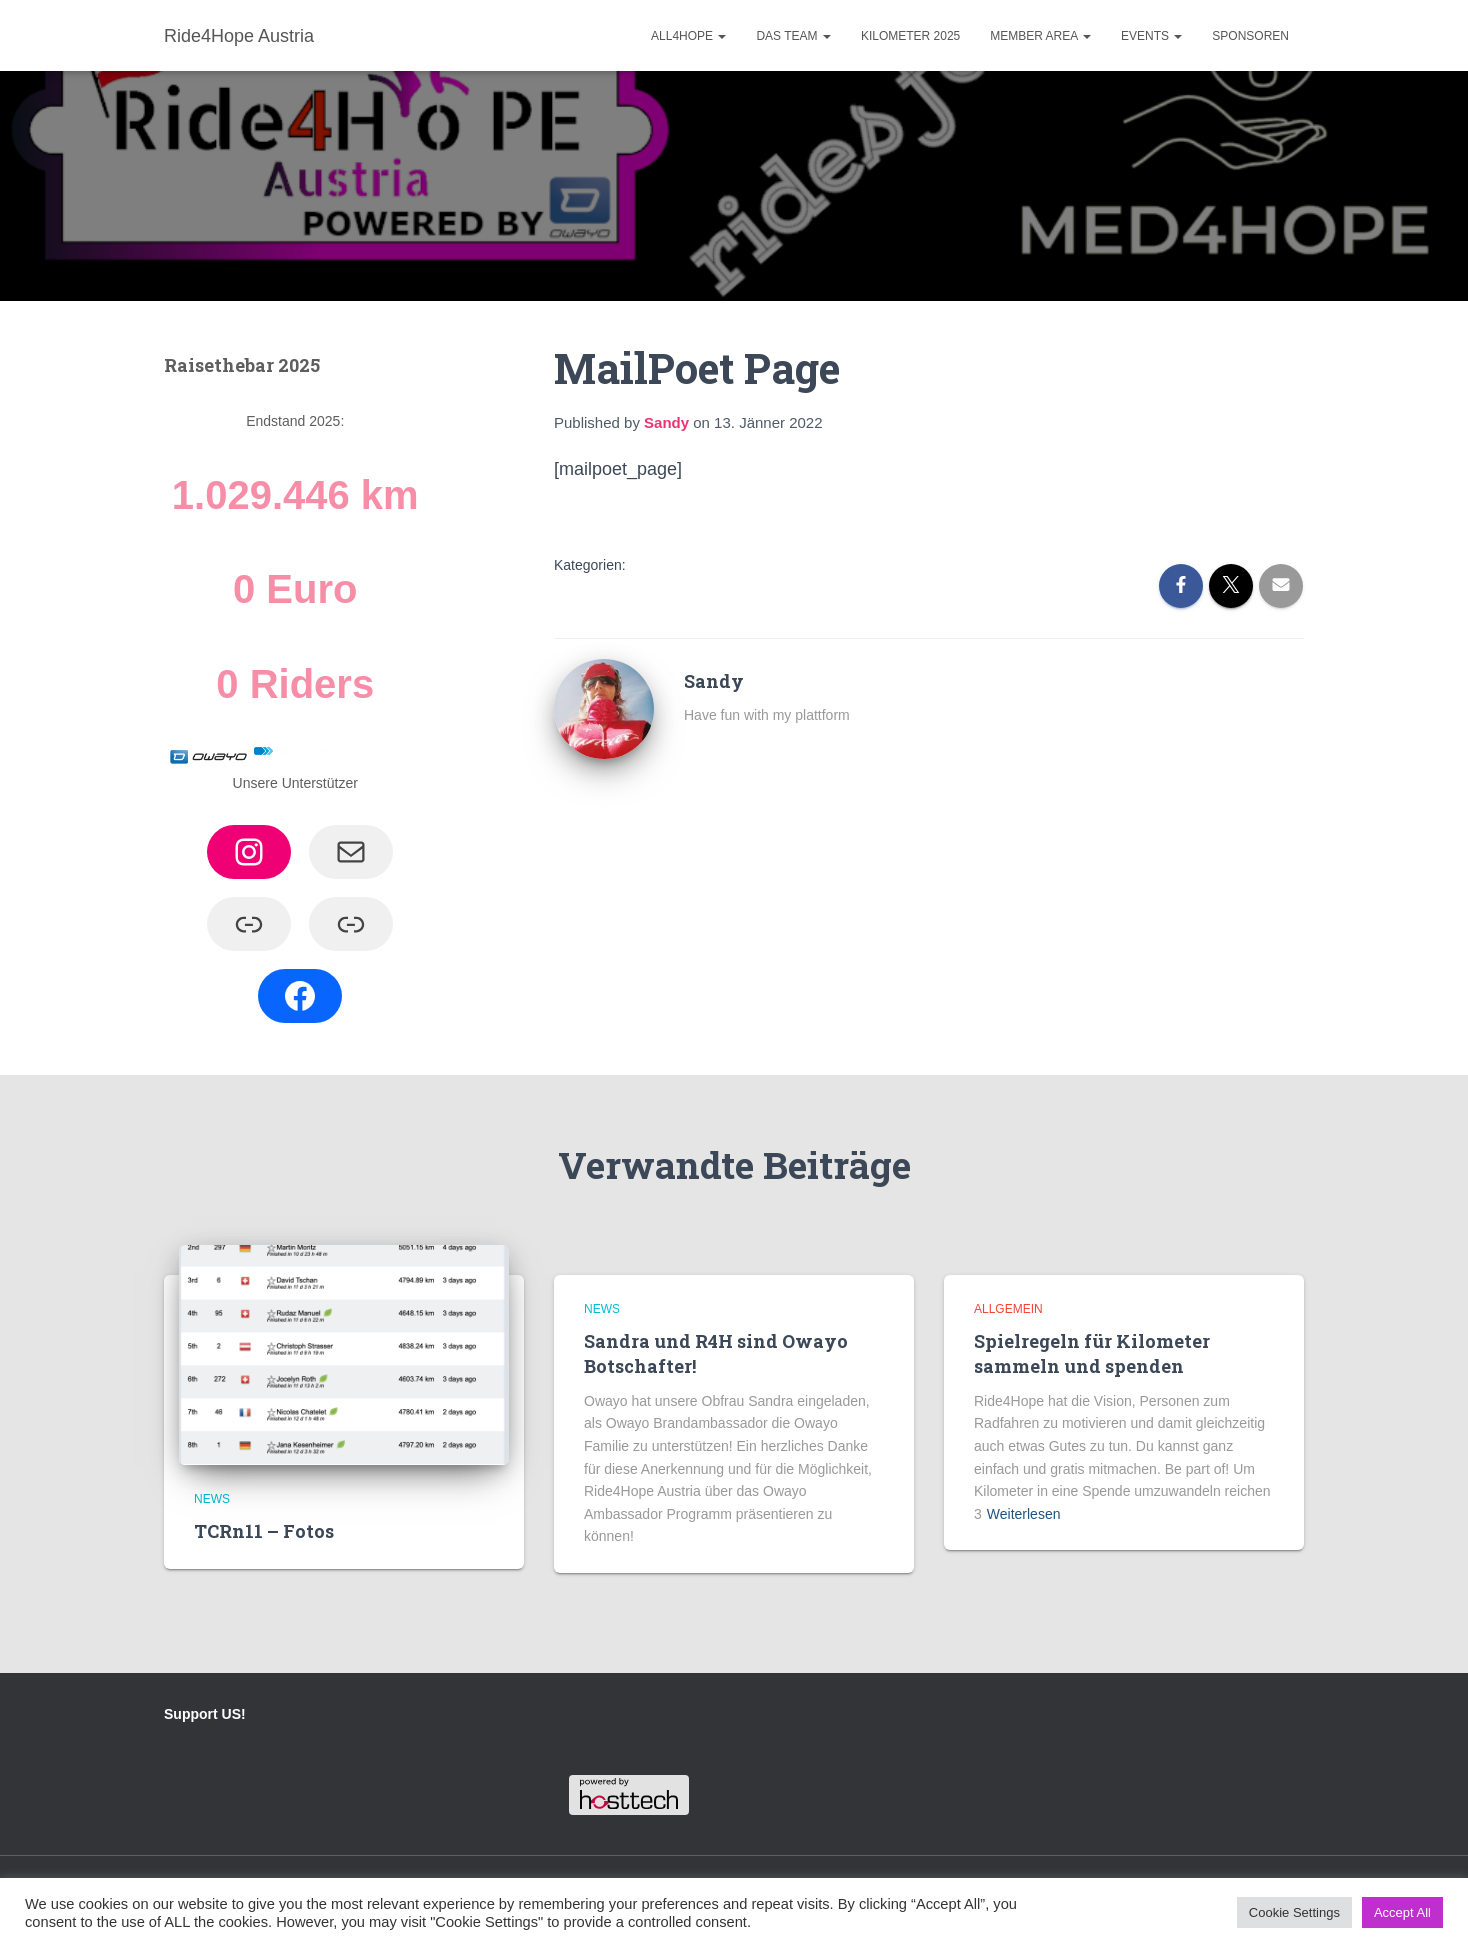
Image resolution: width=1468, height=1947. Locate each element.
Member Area (1040, 36)
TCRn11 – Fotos (264, 1531)
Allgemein (1008, 1309)
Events (1151, 36)
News (212, 1499)
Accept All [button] (1402, 1912)
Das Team (793, 36)
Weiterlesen (1024, 1514)
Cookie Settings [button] (1294, 1912)
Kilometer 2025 (910, 36)
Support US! (205, 1714)
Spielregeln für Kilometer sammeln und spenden (1092, 1353)
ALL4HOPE (688, 36)
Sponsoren (1250, 36)
